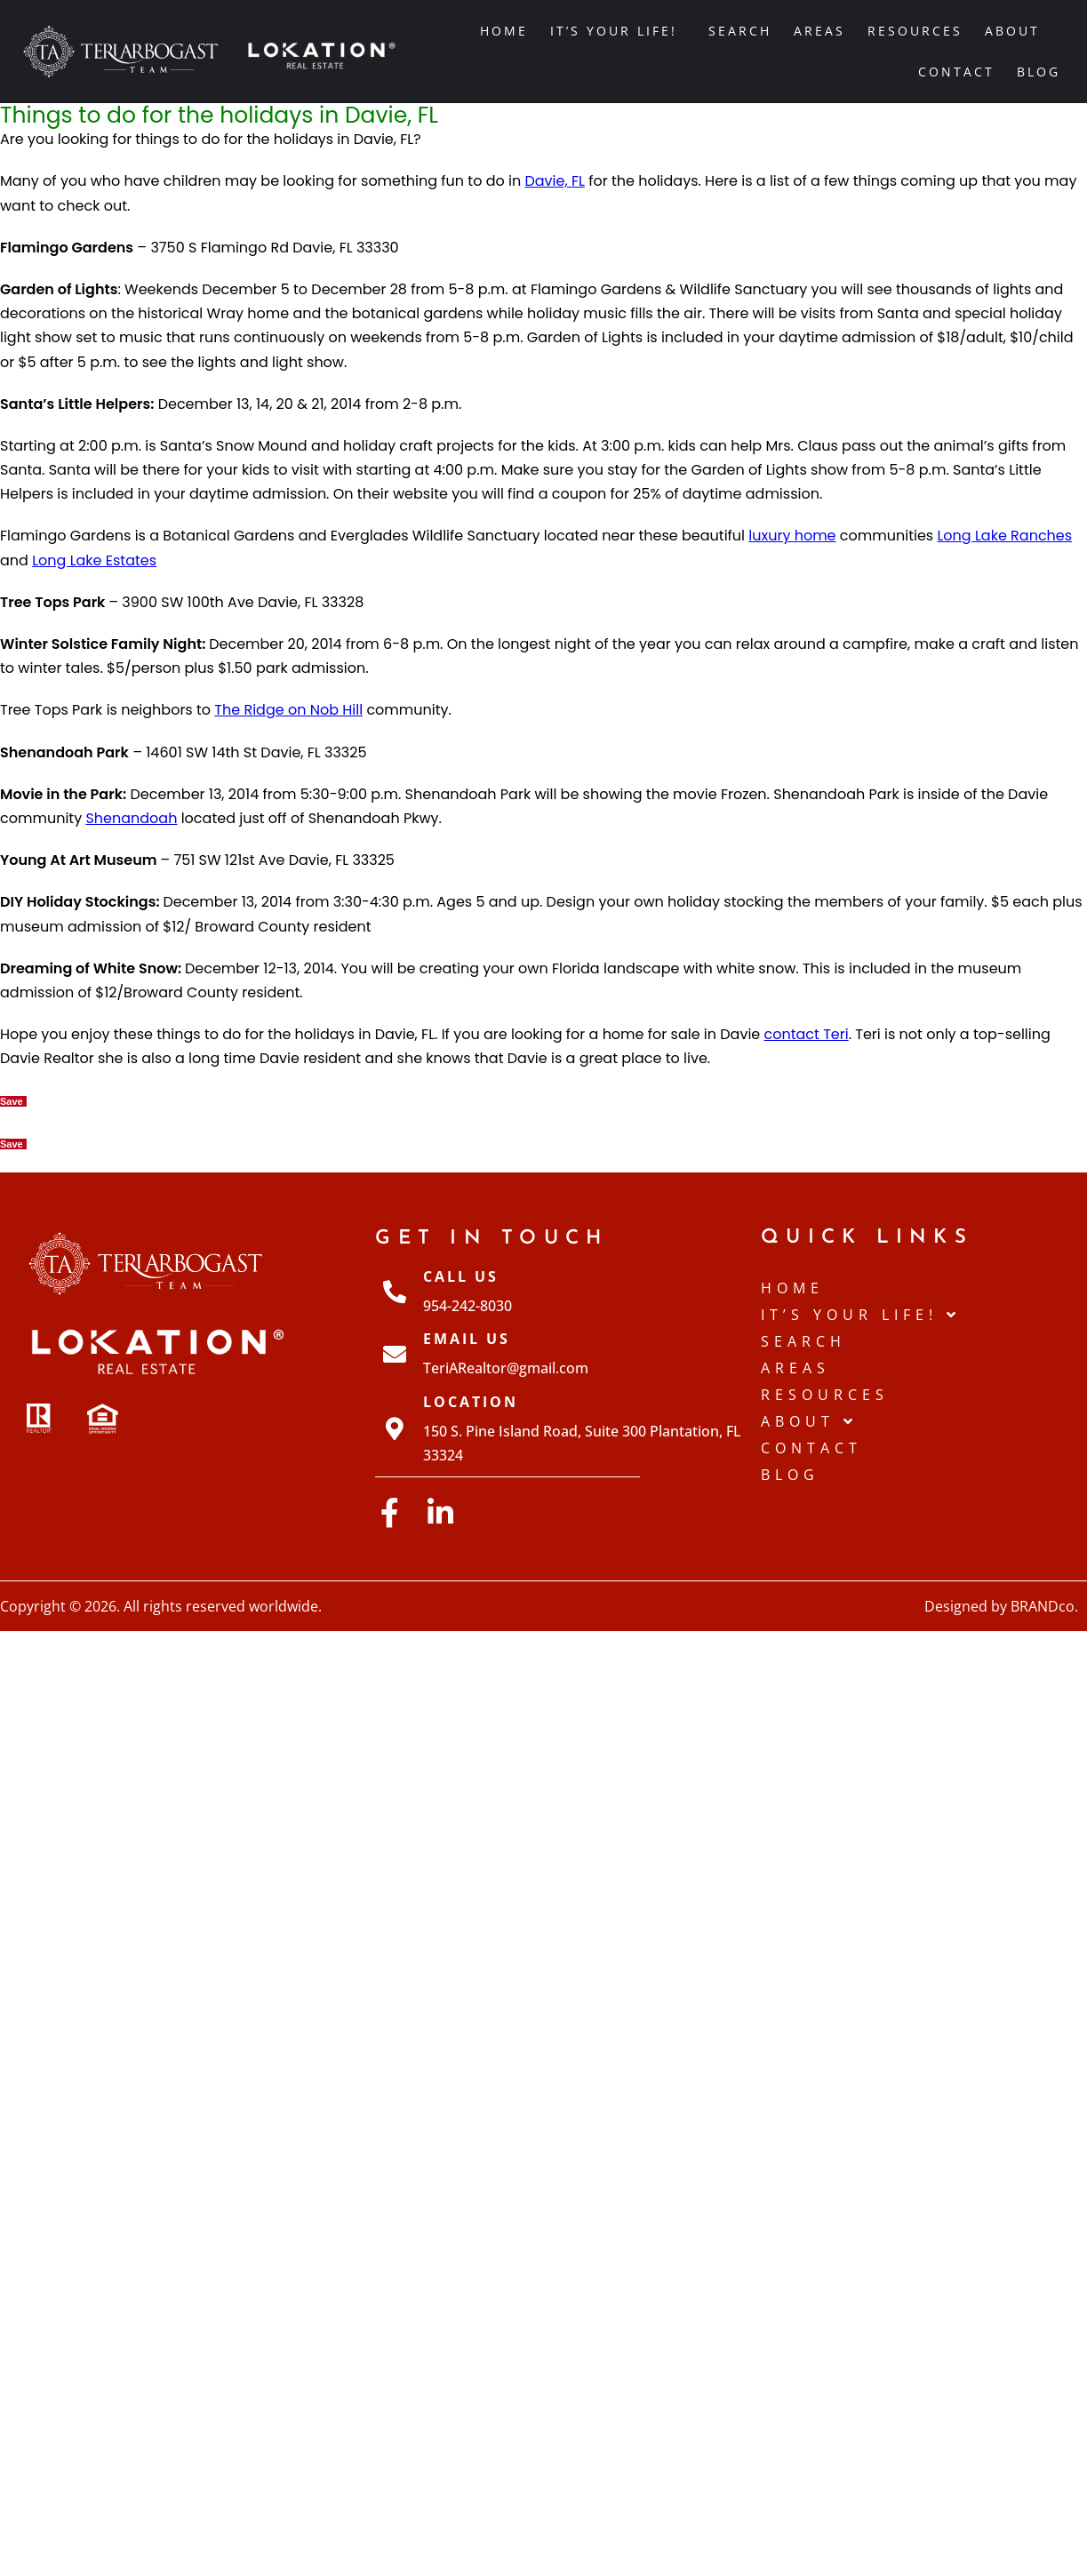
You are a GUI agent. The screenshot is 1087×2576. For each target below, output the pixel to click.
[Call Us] (394, 1291)
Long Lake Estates (94, 560)
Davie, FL (554, 181)
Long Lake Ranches (1004, 535)
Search (739, 30)
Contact (956, 71)
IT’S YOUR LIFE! (618, 31)
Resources (915, 30)
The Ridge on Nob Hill (288, 710)
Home (504, 30)
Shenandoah (131, 818)
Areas (819, 30)
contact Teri (806, 1034)
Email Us (466, 1338)
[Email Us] (394, 1353)
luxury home (791, 535)
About (1017, 31)
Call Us (461, 1276)
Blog (1038, 71)
